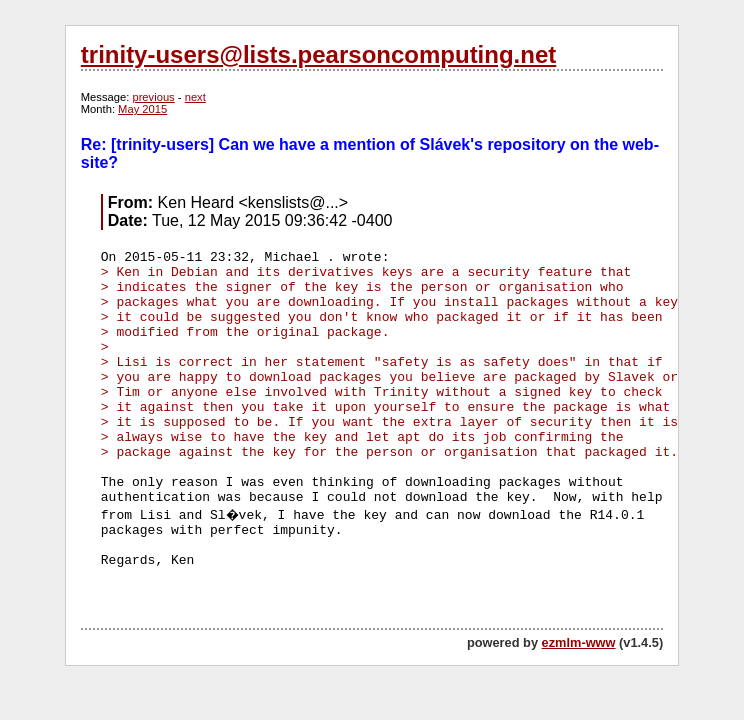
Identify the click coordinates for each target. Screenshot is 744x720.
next (195, 97)
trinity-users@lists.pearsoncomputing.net (318, 54)
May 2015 (142, 109)
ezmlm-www (579, 642)
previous (153, 97)
